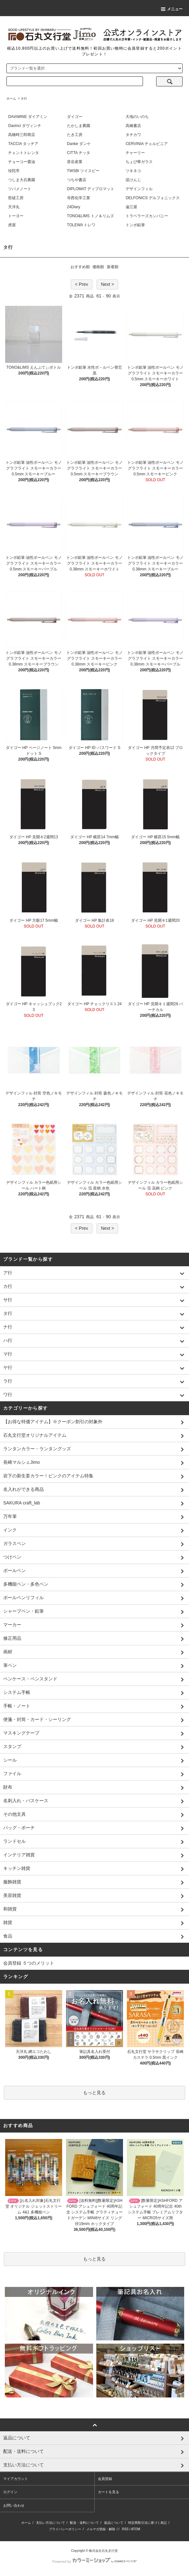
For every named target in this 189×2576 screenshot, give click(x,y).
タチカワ (133, 134)
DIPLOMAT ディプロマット (91, 189)
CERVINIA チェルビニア (147, 143)
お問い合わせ (13, 2505)
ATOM (135, 2529)
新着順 (112, 267)
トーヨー (16, 216)
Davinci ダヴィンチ (24, 125)
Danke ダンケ (79, 143)
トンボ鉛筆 (135, 225)
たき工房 (74, 134)
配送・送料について (84, 2522)
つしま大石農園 (21, 180)
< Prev (81, 284)
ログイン (10, 2492)
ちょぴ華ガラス (139, 162)
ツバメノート (19, 189)
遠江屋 (131, 207)
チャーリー (135, 153)
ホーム (11, 98)
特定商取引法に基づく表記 (147, 2522)
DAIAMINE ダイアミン (27, 116)
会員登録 (105, 2479)
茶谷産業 (74, 162)
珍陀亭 (14, 171)
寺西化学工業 (78, 198)
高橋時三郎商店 (21, 134)
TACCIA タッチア (23, 143)
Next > (107, 284)
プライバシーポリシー (65, 2529)
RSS (125, 2529)
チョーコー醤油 (21, 162)
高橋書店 (133, 125)
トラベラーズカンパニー (147, 216)
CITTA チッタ (78, 153)
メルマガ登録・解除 (100, 2529)
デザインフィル (139, 189)
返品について (113, 2522)
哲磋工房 (16, 198)
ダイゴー (74, 116)
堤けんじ (133, 180)
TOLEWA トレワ (81, 225)
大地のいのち (137, 116)
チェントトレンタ (23, 153)
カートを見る (108, 2492)
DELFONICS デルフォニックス (153, 198)
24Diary (73, 207)
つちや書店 (76, 180)
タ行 (24, 98)
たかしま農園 (78, 125)
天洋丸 (14, 207)
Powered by (94, 2561)
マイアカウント (15, 2479)
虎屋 (12, 225)
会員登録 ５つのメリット (28, 1963)
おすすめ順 (80, 267)
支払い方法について (50, 2522)
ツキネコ (133, 171)
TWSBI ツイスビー (83, 171)
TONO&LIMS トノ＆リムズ (90, 216)
